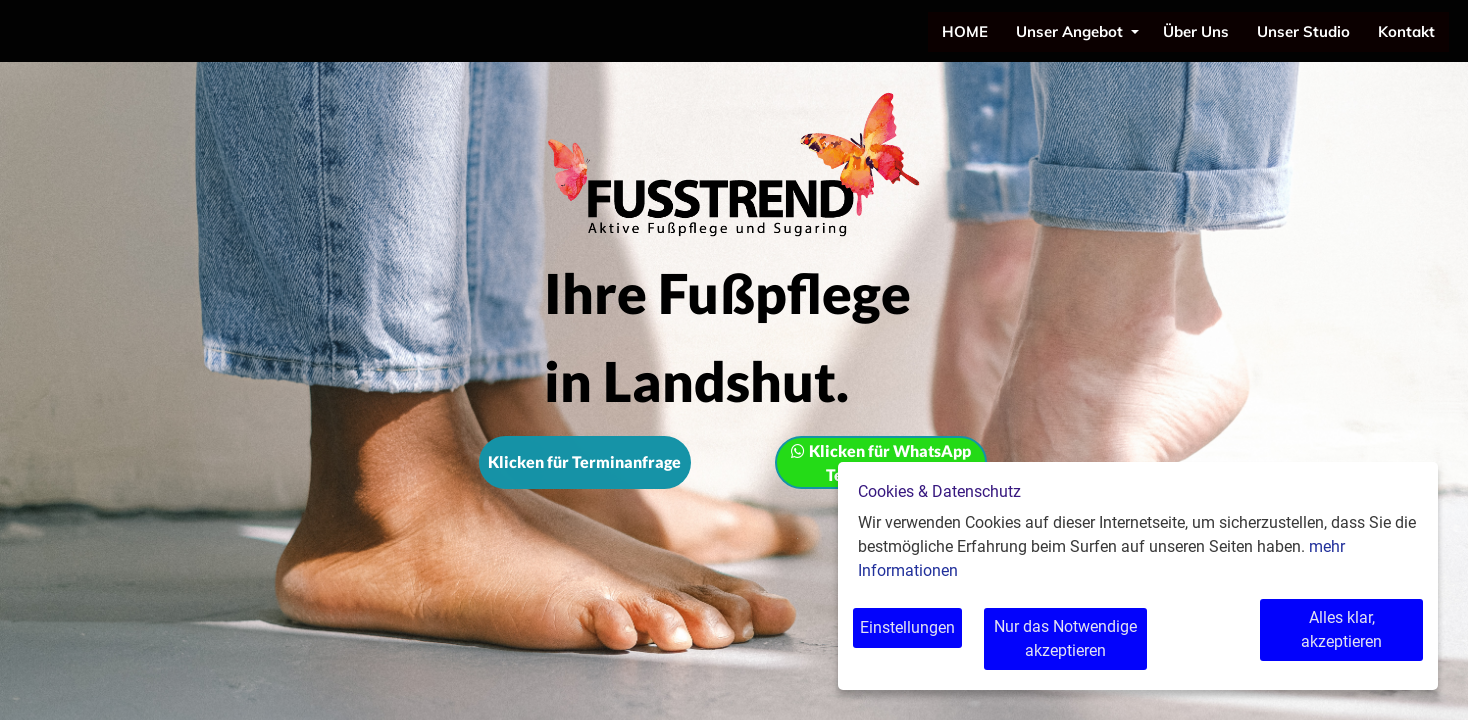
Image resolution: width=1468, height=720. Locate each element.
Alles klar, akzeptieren (1340, 627)
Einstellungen (907, 627)
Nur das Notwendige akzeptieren (1076, 638)
